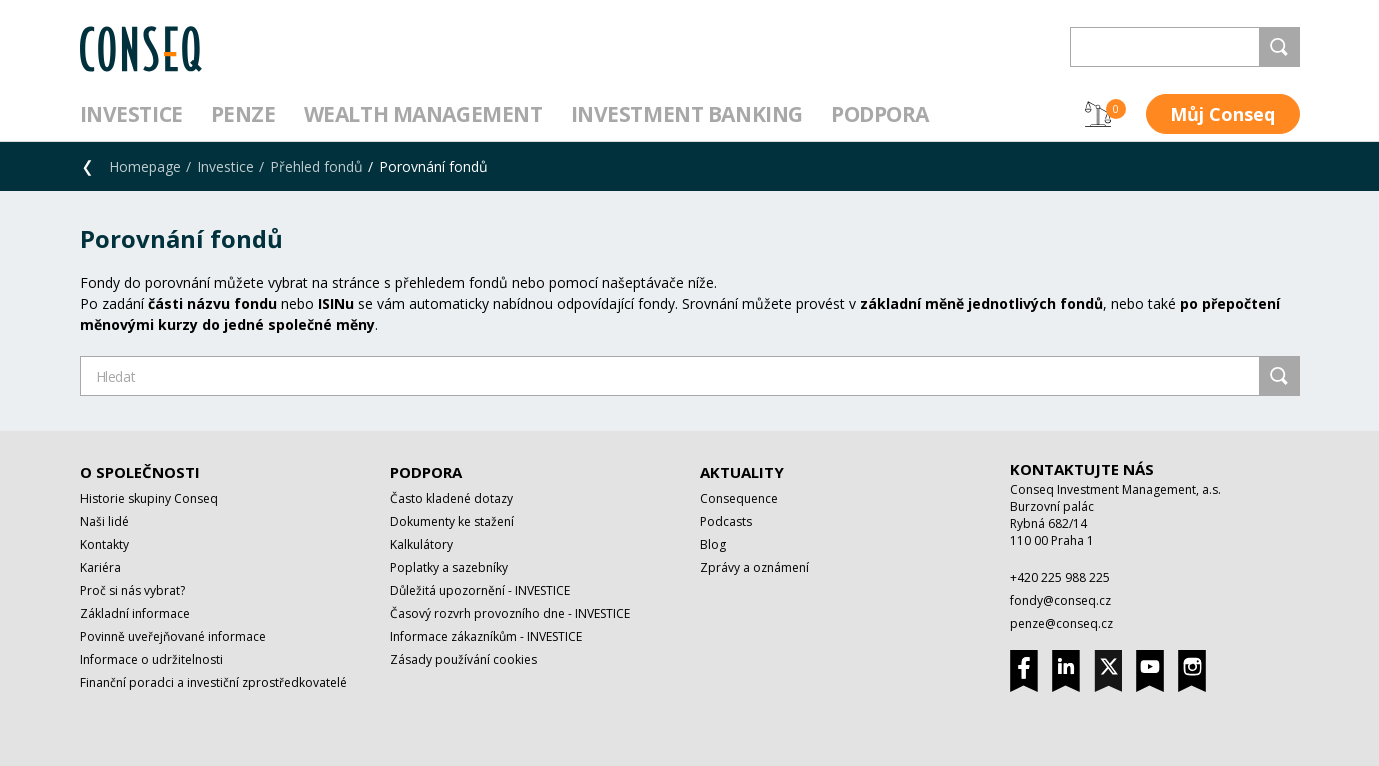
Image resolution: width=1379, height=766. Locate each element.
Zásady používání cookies (463, 659)
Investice (131, 114)
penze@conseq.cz (1061, 623)
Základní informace (135, 613)
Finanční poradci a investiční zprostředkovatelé (213, 682)
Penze (243, 114)
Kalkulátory (421, 544)
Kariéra (100, 567)
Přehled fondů (316, 166)
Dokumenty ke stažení (452, 521)
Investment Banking (687, 114)
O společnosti (140, 472)
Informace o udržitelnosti (151, 659)
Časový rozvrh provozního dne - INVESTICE (510, 613)
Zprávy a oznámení (754, 567)
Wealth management (423, 114)
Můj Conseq (1222, 114)
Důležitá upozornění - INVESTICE (480, 590)
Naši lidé (104, 521)
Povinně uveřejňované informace (173, 636)
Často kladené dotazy (451, 498)
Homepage (145, 166)
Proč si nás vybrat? (132, 590)
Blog (713, 544)
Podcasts (726, 521)
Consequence (739, 498)
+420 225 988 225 (1060, 577)
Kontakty (104, 544)
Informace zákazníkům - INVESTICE (486, 636)
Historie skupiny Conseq (149, 498)
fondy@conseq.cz (1060, 600)
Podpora (880, 114)
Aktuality (742, 472)
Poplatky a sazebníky (449, 567)
